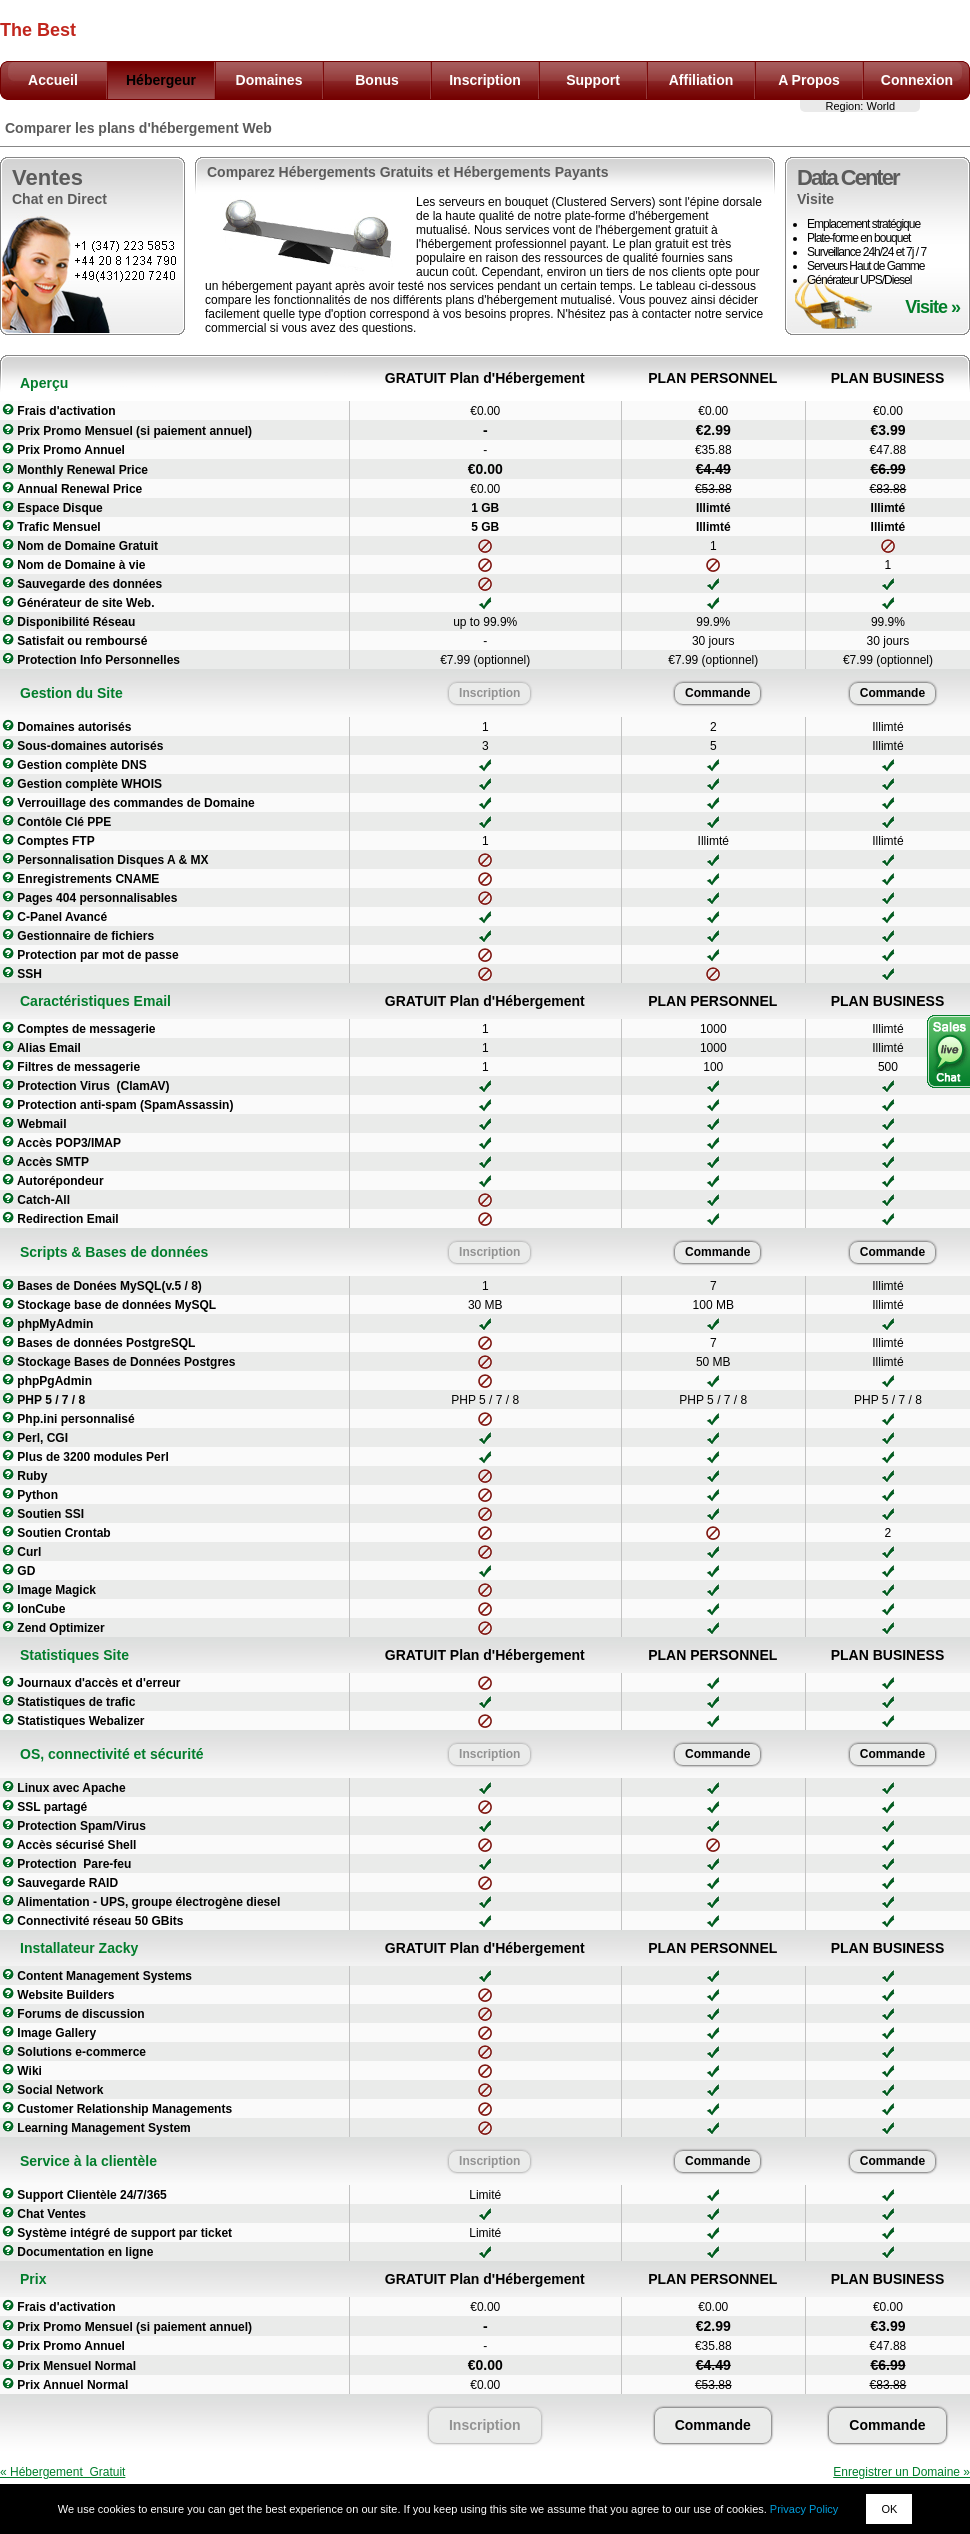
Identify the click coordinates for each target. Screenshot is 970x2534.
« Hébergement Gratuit (62, 2472)
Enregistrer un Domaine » (901, 2472)
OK (889, 2509)
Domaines (269, 80)
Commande (717, 693)
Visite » (932, 307)
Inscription (485, 80)
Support (593, 80)
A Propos (809, 80)
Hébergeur (161, 80)
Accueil (53, 80)
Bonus (377, 80)
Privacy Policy (804, 2509)
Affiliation (701, 80)
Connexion (917, 80)
